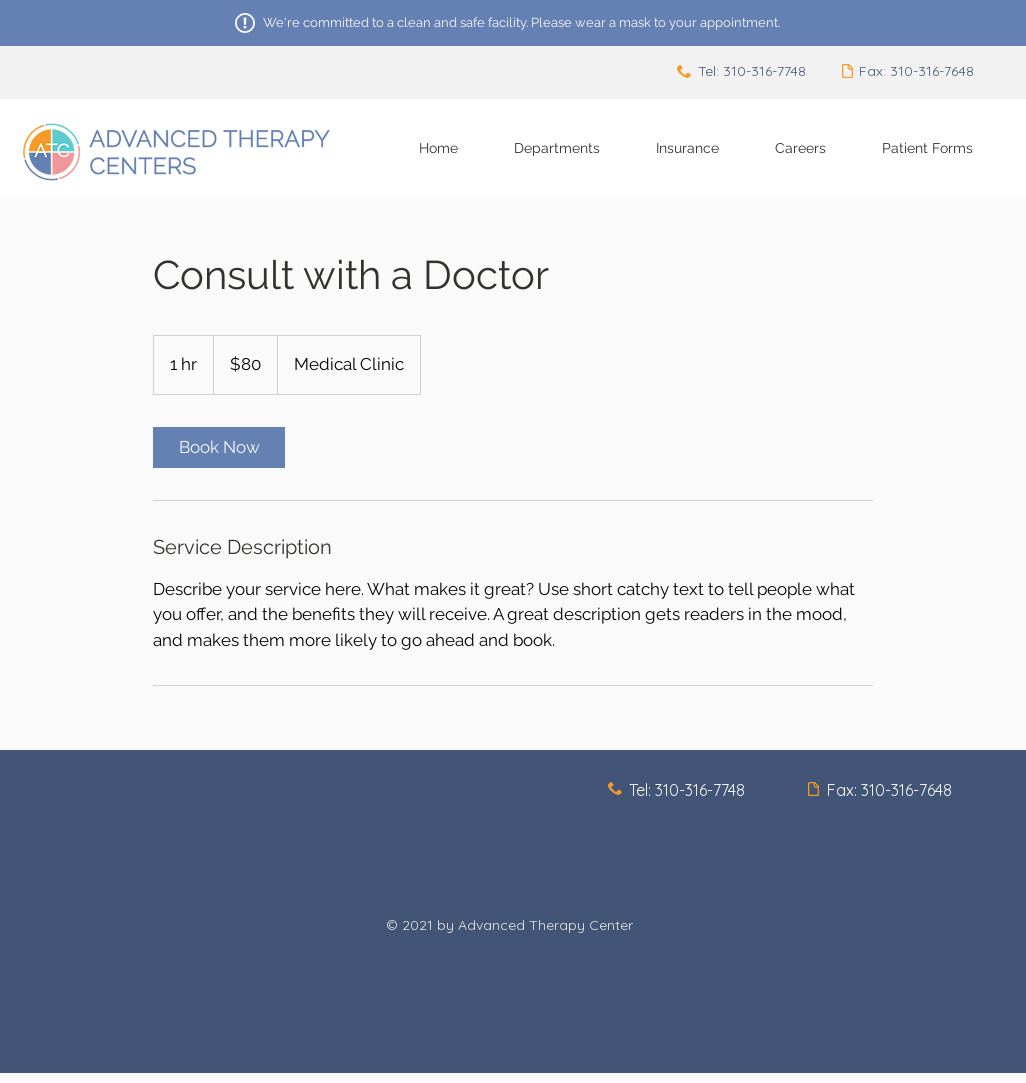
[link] (219, 447)
